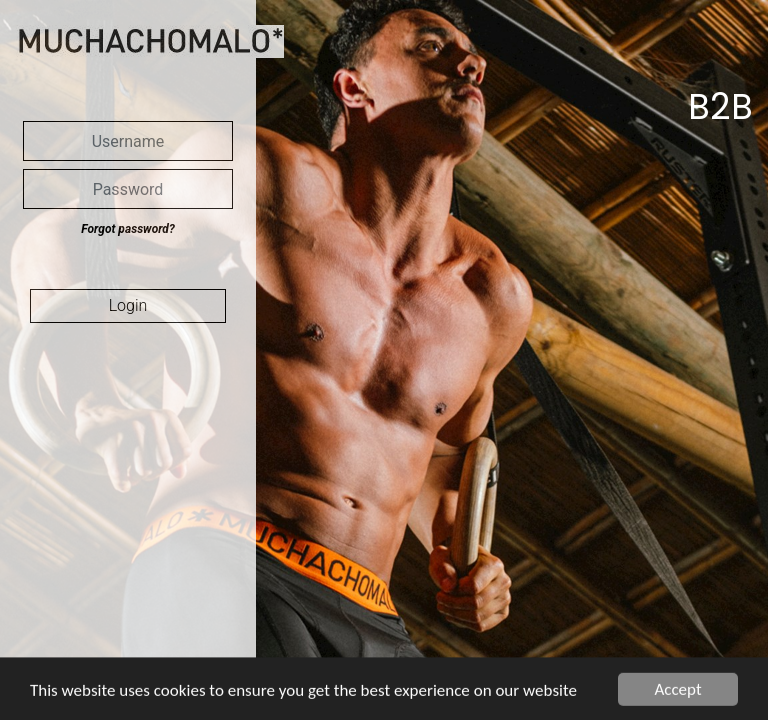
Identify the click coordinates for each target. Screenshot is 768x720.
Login (128, 305)
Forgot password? (127, 229)
